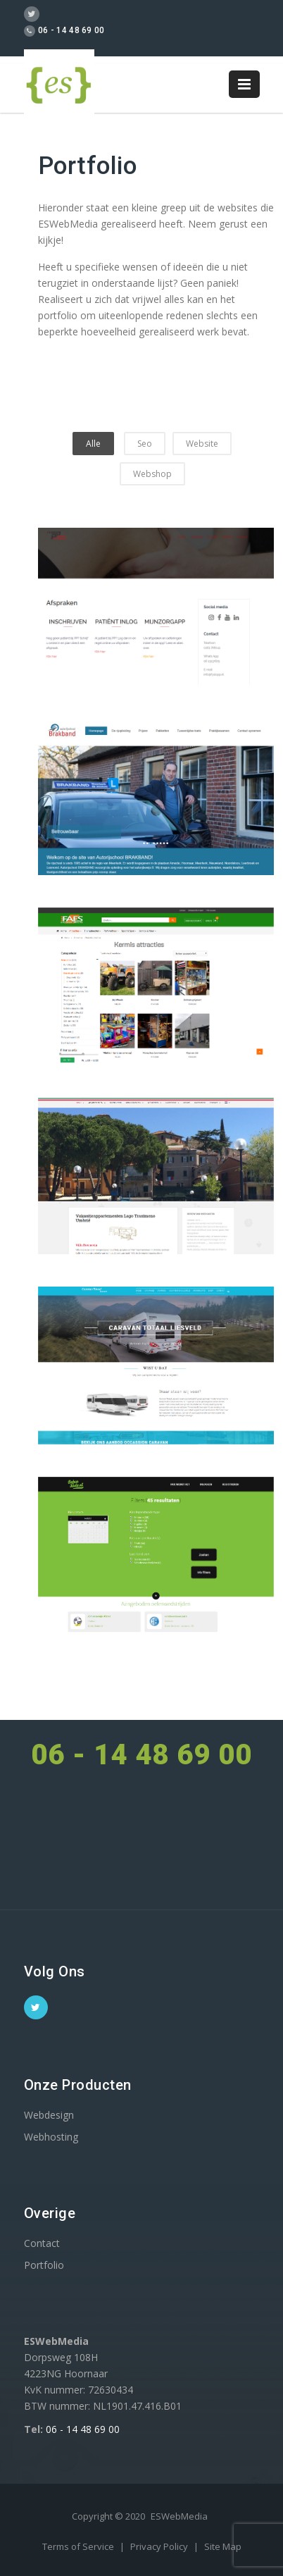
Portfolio (44, 2265)
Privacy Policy (160, 2546)
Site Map (222, 2546)
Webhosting (51, 2136)
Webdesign (49, 2115)
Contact (42, 2243)
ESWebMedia (179, 2516)
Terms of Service (79, 2546)
